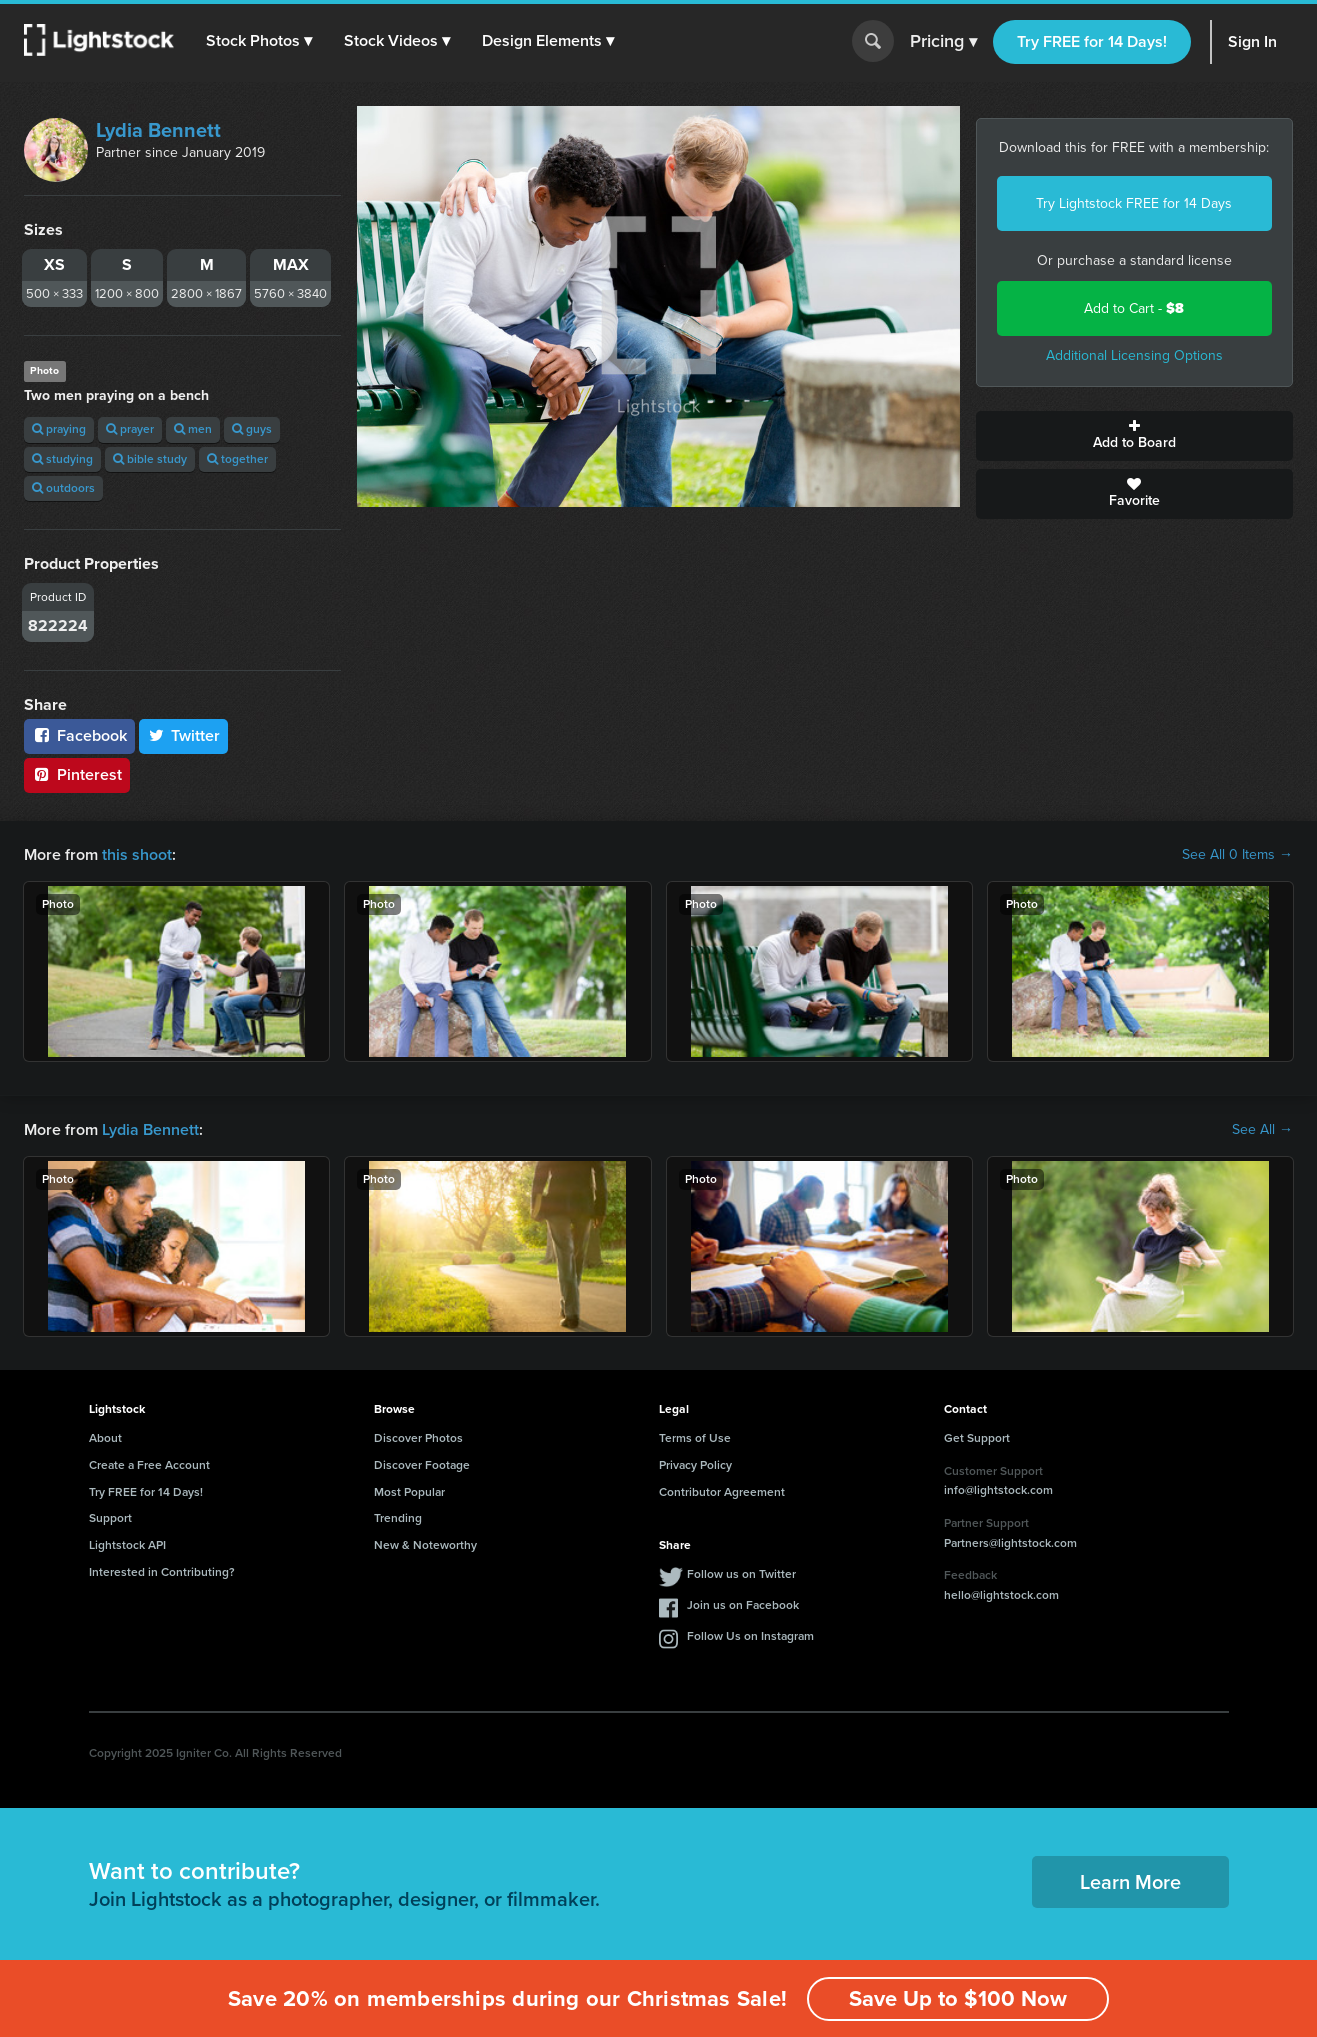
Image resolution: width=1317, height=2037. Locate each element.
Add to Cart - (1134, 308)
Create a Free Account (149, 1465)
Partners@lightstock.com (1010, 1543)
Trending (398, 1518)
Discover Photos (418, 1438)
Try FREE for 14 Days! (1092, 41)
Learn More (1130, 1882)
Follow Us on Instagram (750, 1636)
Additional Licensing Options (1134, 355)
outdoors (63, 488)
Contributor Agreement (722, 1492)
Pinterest (77, 774)
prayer (130, 429)
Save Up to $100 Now (958, 1998)
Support (110, 1518)
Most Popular (409, 1492)
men (193, 429)
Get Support (977, 1438)
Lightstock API (127, 1545)
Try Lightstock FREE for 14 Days (1134, 203)
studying (62, 459)
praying (59, 429)
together (237, 459)
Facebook (79, 735)
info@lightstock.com (998, 1490)
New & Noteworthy (425, 1545)
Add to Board (1134, 436)
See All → (1262, 1130)
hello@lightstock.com (1001, 1595)
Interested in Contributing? (162, 1572)
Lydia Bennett (158, 130)
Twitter (184, 735)
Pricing (943, 42)
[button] (259, 41)
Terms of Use (695, 1438)
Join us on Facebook (743, 1605)
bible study (150, 459)
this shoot (137, 854)
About (105, 1438)
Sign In (1252, 41)
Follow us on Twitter (741, 1574)
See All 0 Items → (1237, 855)
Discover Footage (422, 1465)
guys (252, 429)
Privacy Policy (695, 1465)
